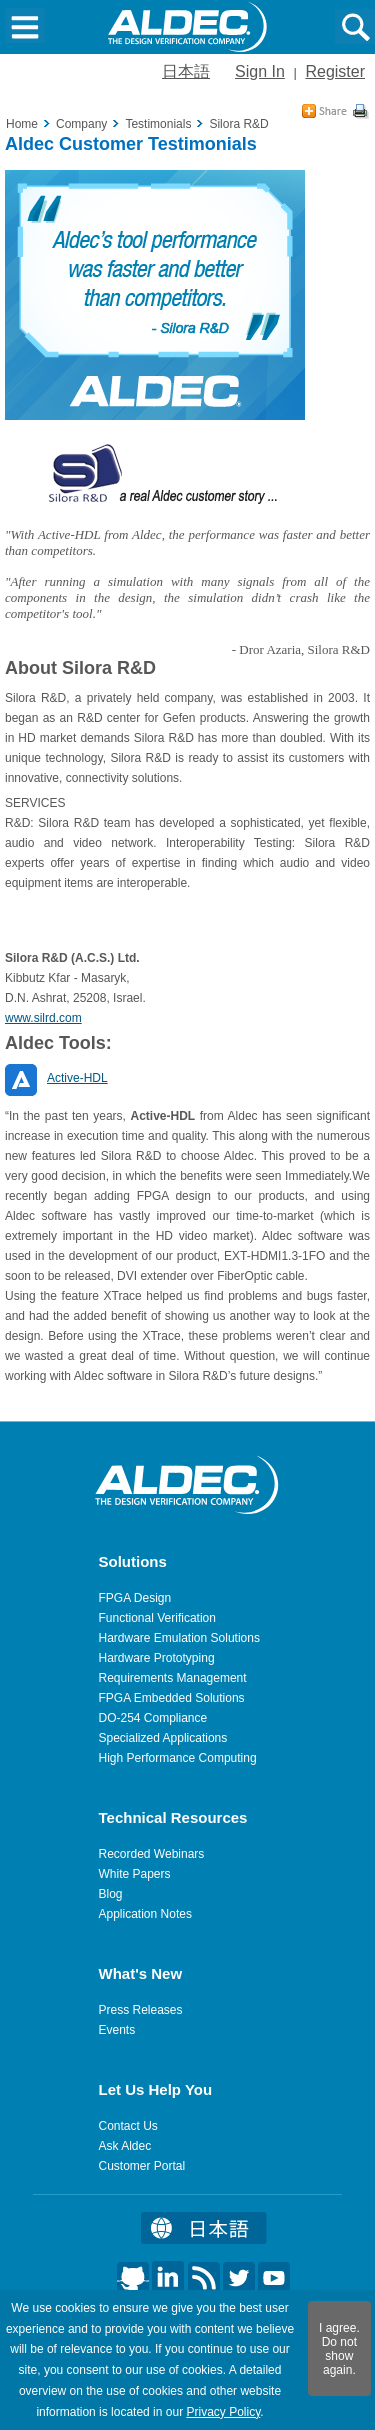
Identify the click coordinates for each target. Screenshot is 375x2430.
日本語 (186, 71)
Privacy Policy (223, 2412)
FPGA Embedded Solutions (172, 1698)
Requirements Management (173, 1678)
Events (117, 2030)
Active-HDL (77, 1078)
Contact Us (128, 2126)
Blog (111, 1894)
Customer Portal (142, 2166)
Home (22, 124)
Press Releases (141, 2010)
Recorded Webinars (152, 1854)
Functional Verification (157, 1618)
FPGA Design (135, 1598)
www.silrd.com (43, 1018)
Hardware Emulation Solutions (179, 1638)
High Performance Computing (178, 1758)
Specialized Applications (163, 1738)
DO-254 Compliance (153, 1718)
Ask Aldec (125, 2146)
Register (335, 71)
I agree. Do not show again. (339, 2349)
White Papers (135, 1874)
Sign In (260, 71)
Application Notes (145, 1914)
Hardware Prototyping (157, 1658)
